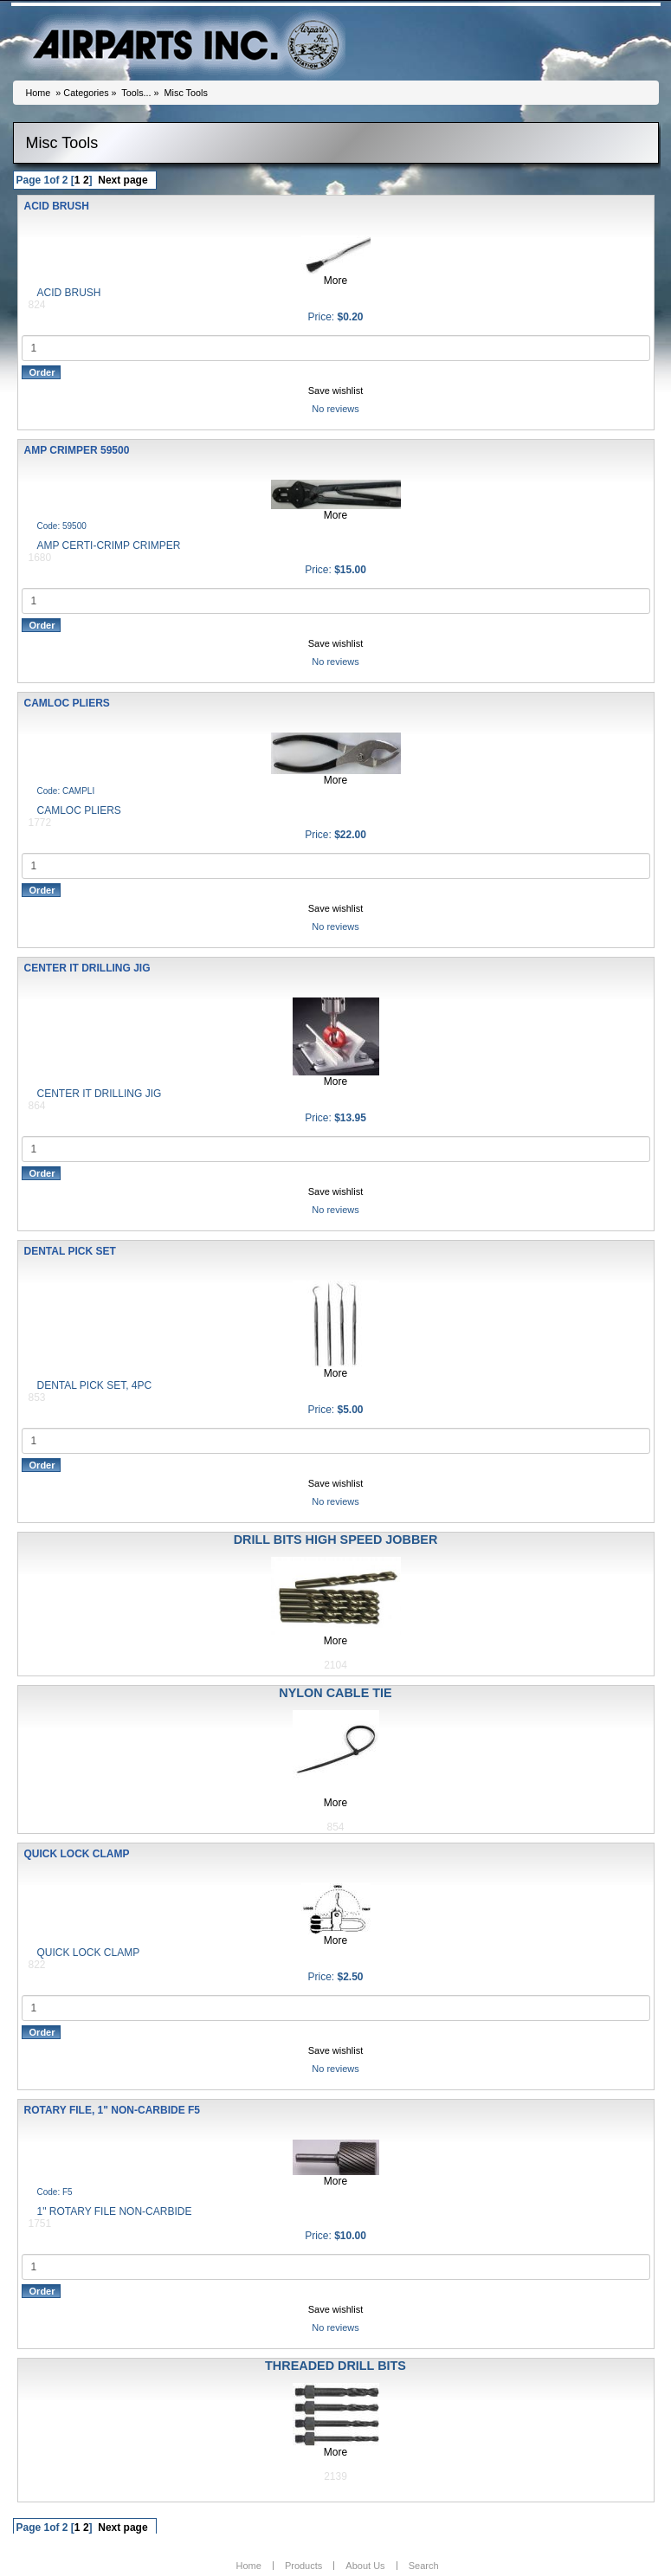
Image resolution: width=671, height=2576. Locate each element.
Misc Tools (186, 92)
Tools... (136, 92)
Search (424, 2565)
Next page (122, 180)
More (335, 280)
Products (303, 2565)
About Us (364, 2565)
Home (38, 92)
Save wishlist (336, 390)
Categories (85, 92)
